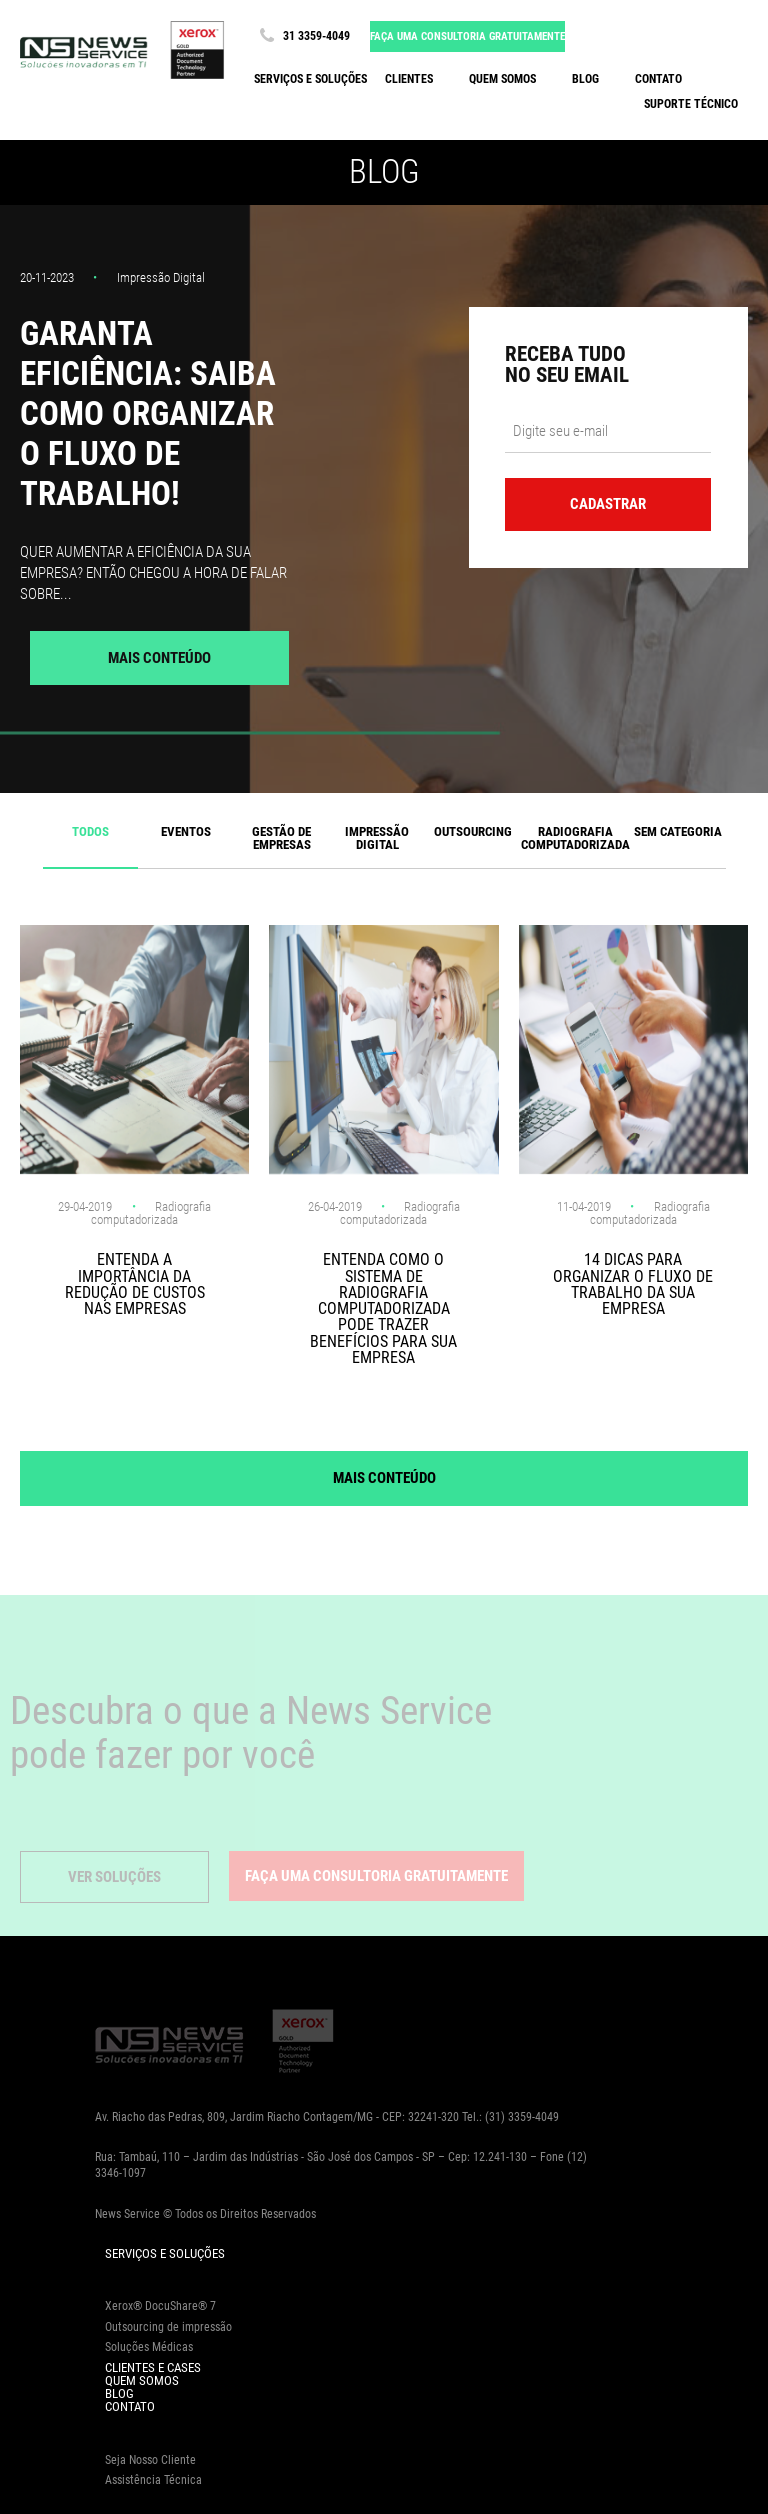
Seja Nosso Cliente (150, 2460)
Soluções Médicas (149, 2347)
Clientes (409, 79)
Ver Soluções (114, 1877)
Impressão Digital (377, 838)
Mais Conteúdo (159, 658)
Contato (658, 79)
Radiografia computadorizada (575, 838)
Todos (90, 831)
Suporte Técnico (691, 104)
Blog (585, 79)
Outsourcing (473, 831)
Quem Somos (142, 2380)
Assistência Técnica (153, 2480)
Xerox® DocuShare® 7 (160, 2306)
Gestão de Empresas (281, 838)
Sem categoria (678, 831)
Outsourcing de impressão (168, 2327)
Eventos (186, 831)
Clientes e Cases (153, 2367)
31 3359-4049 (302, 36)
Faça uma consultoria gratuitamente (467, 36)
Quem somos (502, 79)
